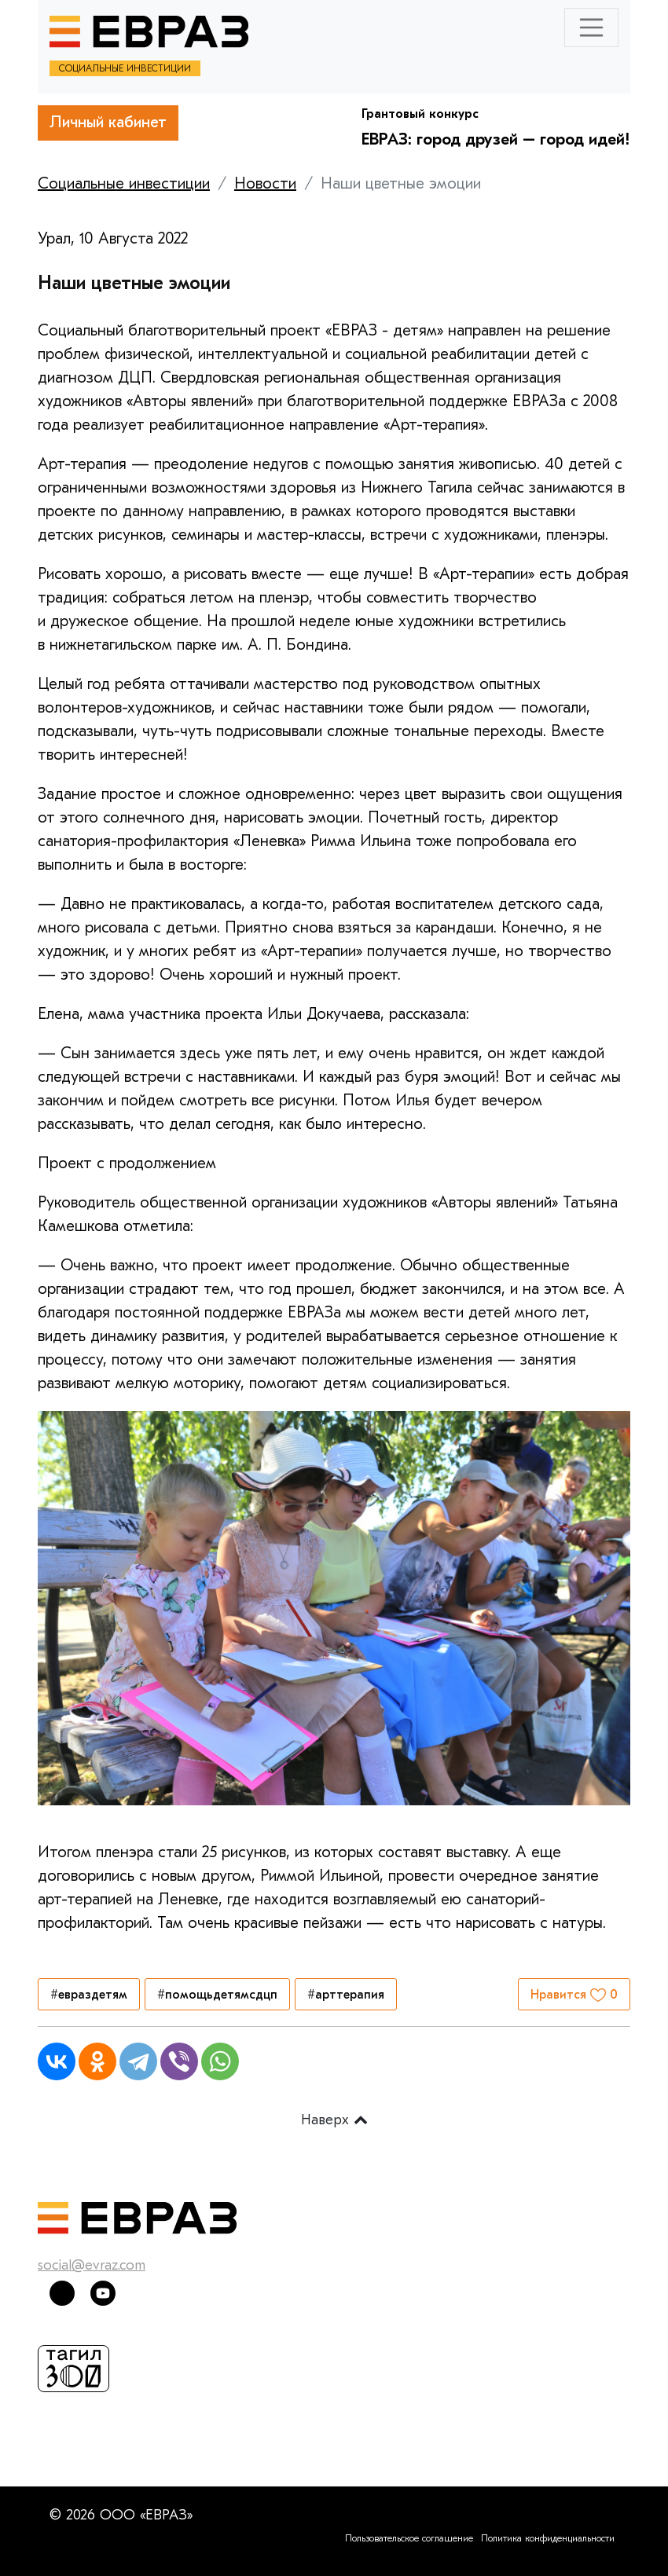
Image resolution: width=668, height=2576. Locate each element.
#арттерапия (345, 1995)
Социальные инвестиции (124, 183)
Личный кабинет (108, 122)
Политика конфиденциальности (548, 2538)
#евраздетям (88, 1995)
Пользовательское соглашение (409, 2538)
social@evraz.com (91, 2265)
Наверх (334, 2120)
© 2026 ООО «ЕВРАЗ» (121, 2515)
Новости (265, 183)
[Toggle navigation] (591, 27)
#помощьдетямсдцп (217, 1995)
